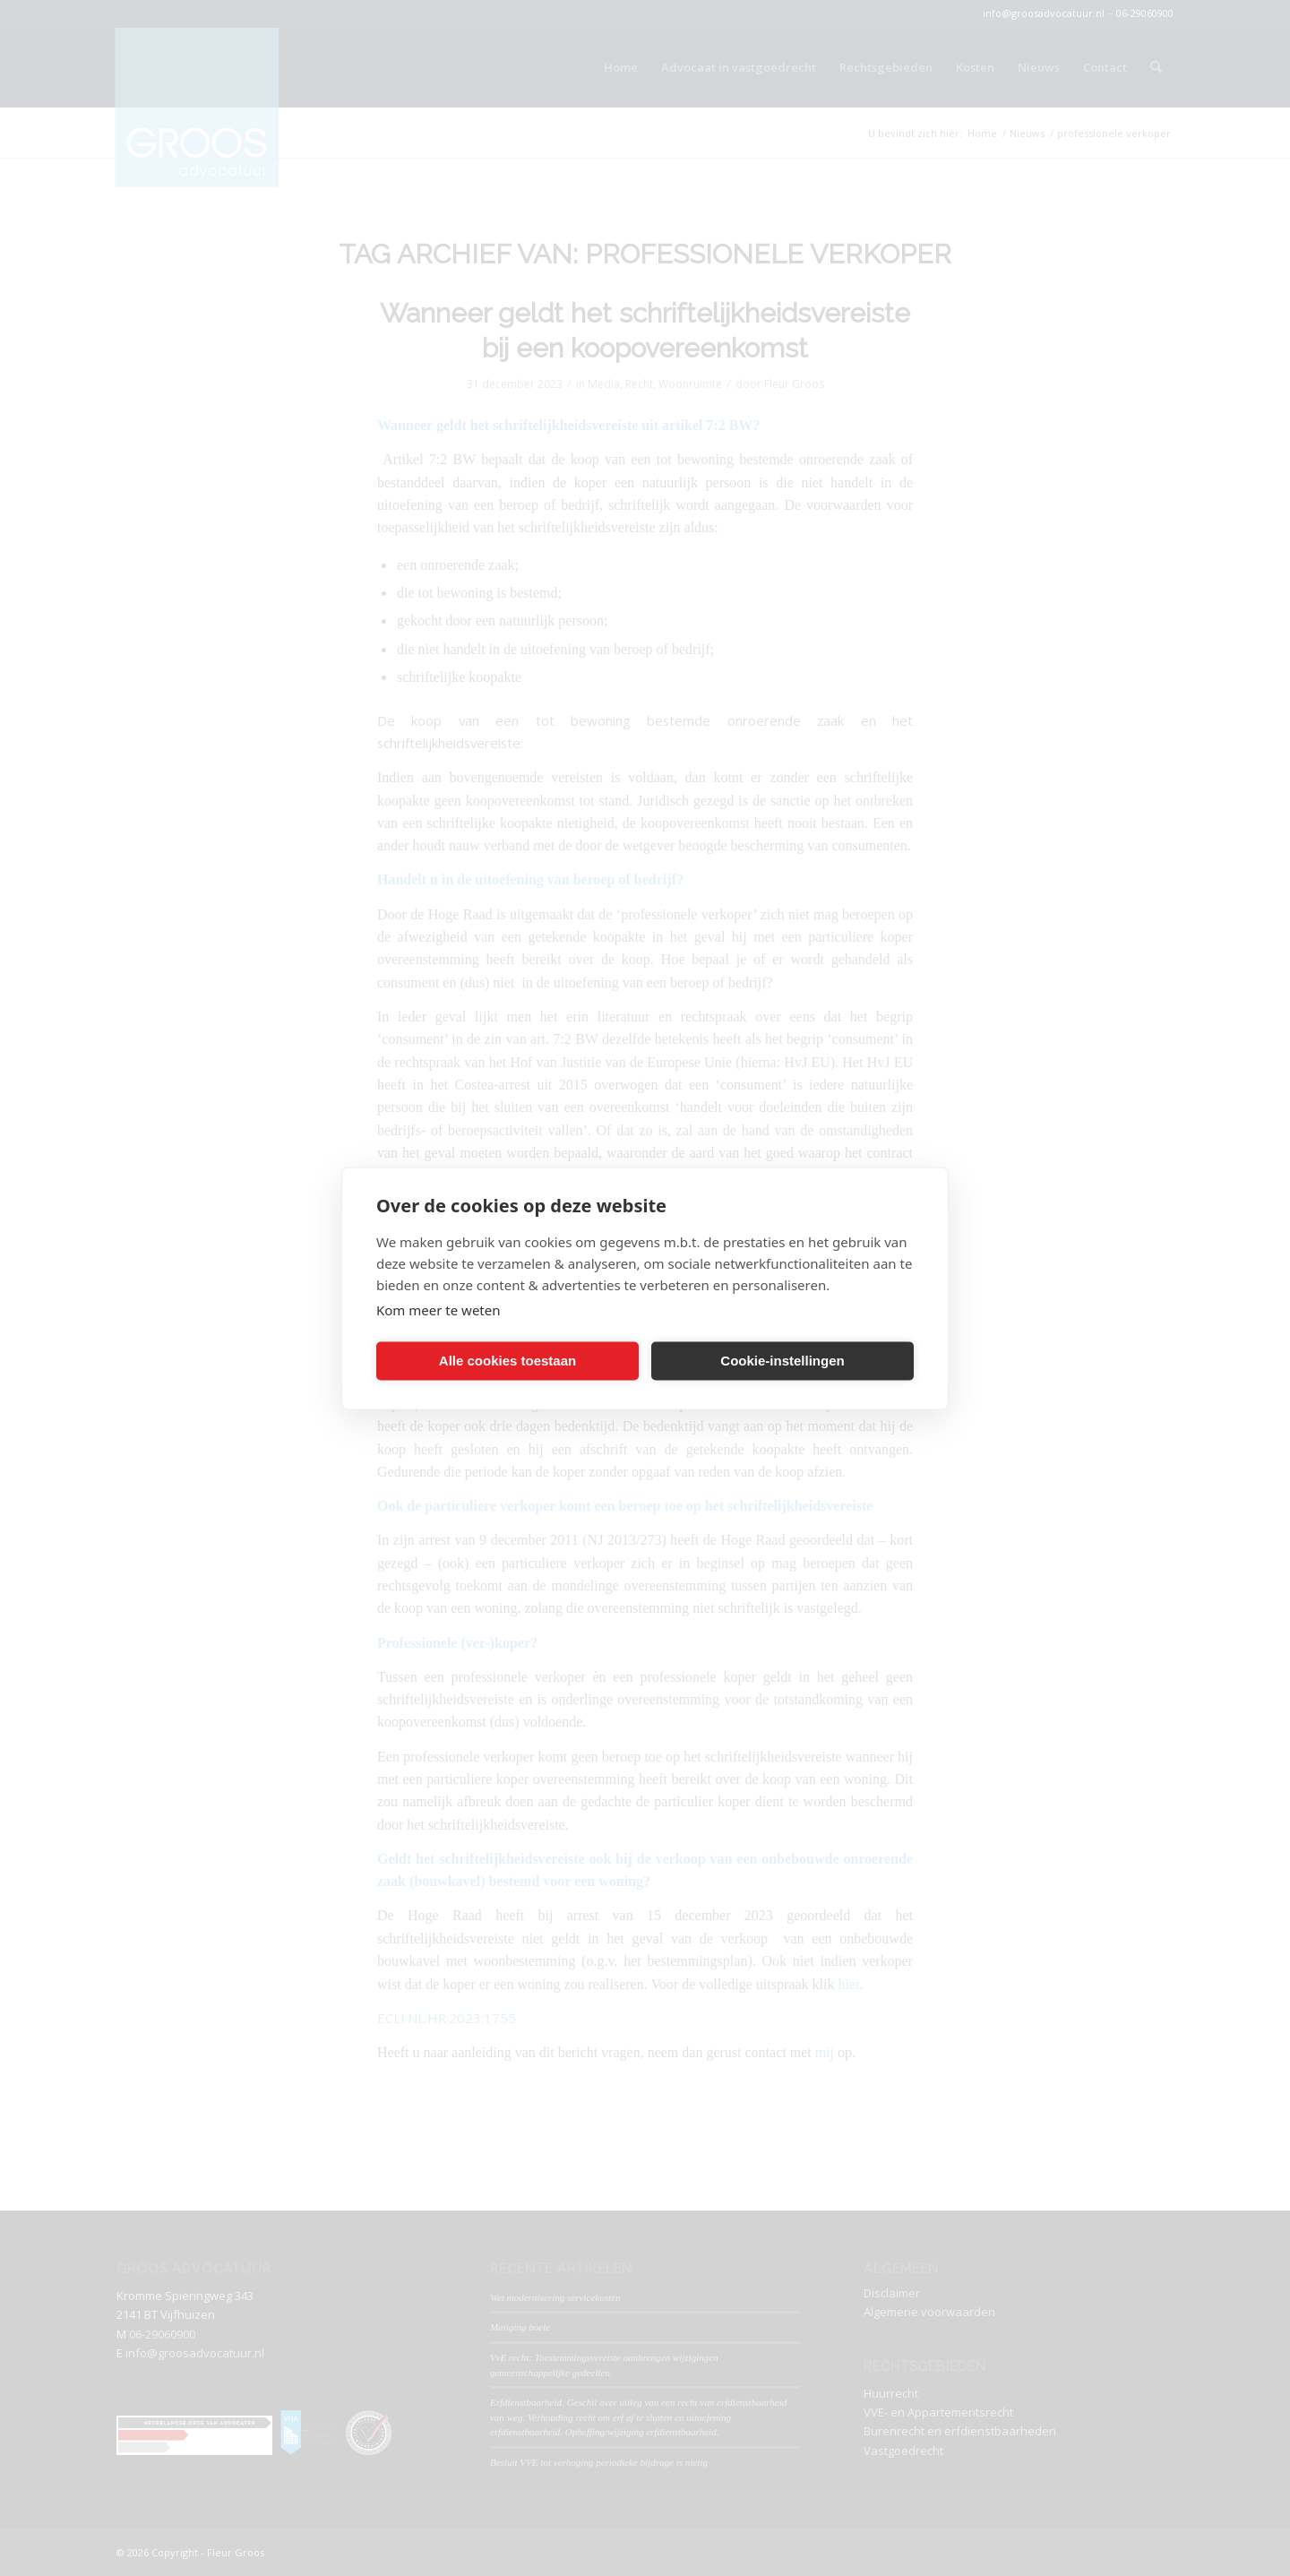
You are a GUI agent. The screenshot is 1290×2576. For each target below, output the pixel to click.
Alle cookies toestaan (507, 1360)
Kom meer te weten (438, 1309)
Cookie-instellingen (782, 1360)
